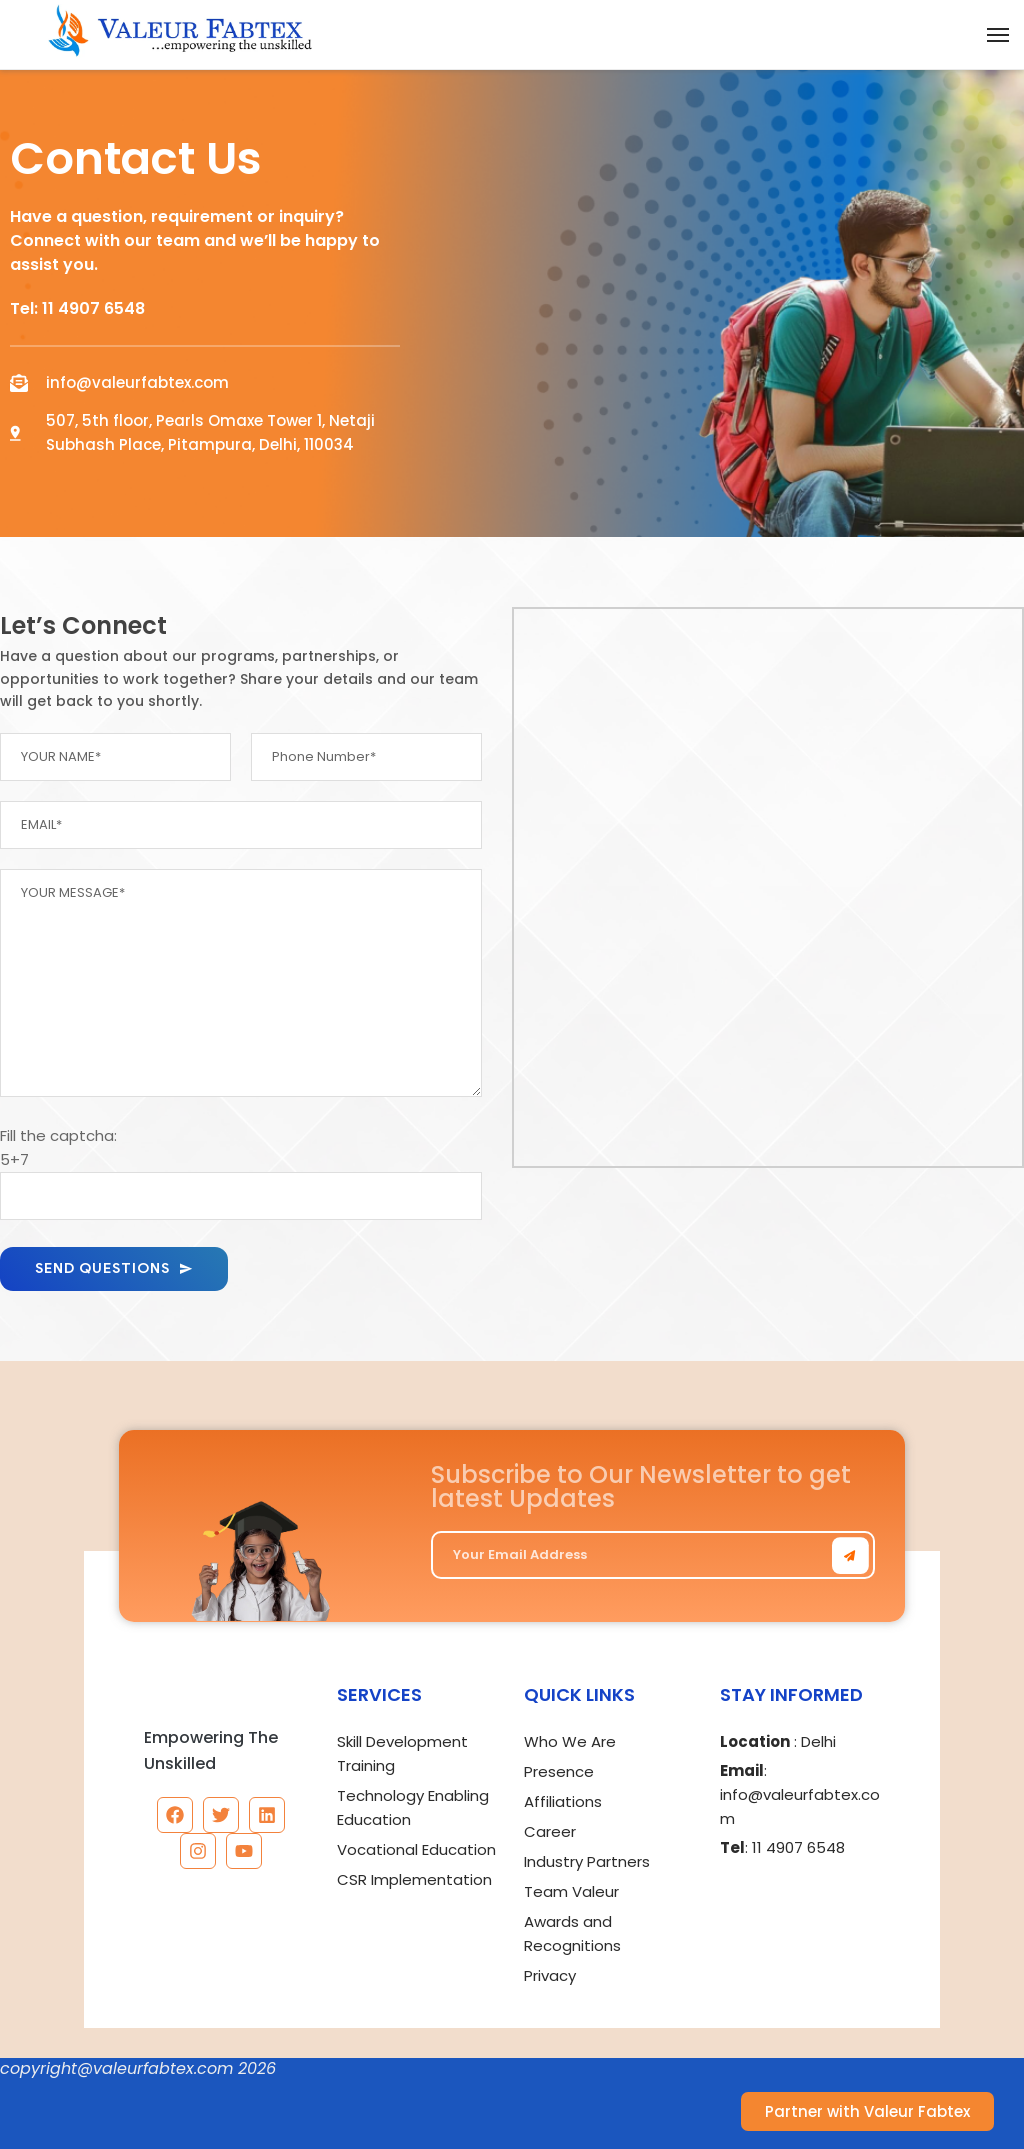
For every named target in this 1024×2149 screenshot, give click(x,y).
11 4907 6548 (93, 308)
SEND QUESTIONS (114, 1268)
